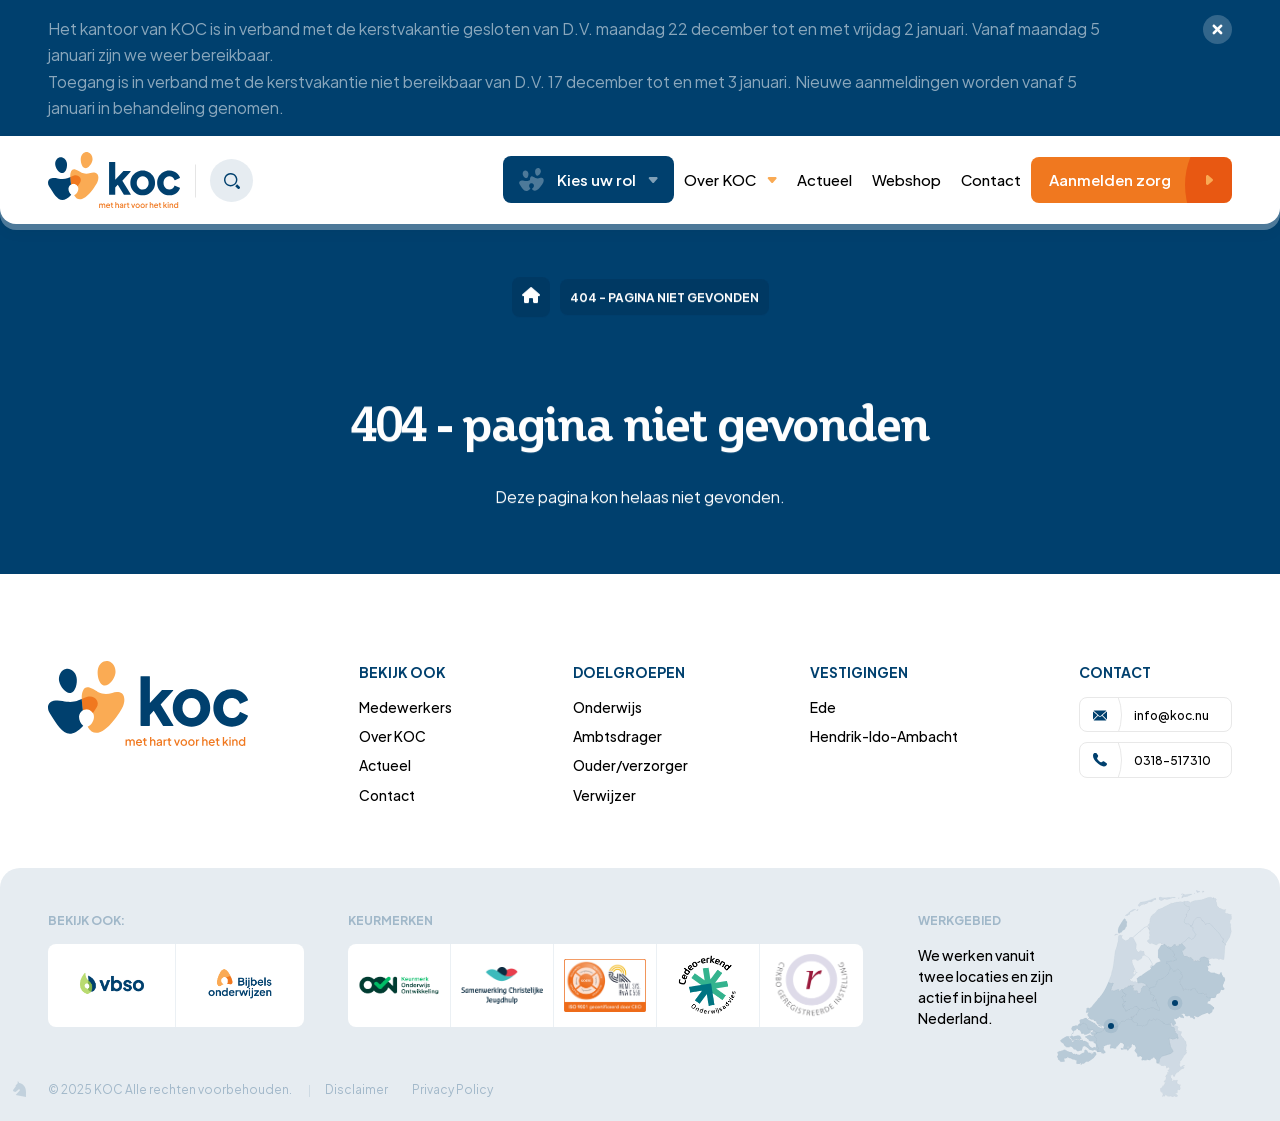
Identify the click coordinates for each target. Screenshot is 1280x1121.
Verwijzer (604, 794)
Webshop (906, 179)
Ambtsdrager (617, 735)
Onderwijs (607, 706)
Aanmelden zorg (1136, 180)
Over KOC (730, 179)
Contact (991, 179)
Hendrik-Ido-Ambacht (884, 735)
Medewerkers (405, 706)
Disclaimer (356, 1088)
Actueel (385, 764)
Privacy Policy (452, 1088)
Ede (823, 706)
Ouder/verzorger (630, 764)
